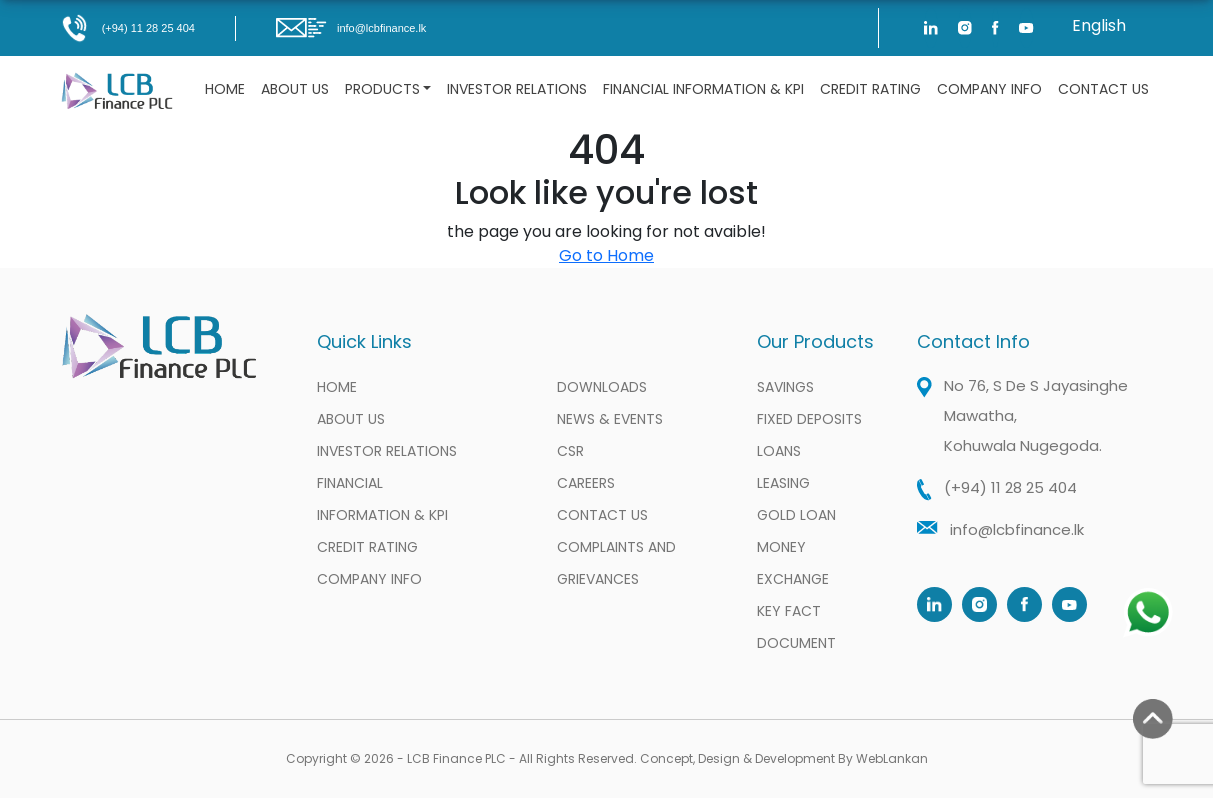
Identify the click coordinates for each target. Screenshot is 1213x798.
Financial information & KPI (703, 89)
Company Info (989, 89)
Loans (779, 451)
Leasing (783, 483)
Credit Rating (870, 89)
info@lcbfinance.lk (351, 28)
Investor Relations (517, 89)
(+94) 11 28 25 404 (128, 28)
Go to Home (606, 255)
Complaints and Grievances (616, 563)
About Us (295, 89)
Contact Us (1103, 89)
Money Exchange (793, 563)
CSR (570, 451)
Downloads (602, 387)
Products (382, 89)
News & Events (610, 419)
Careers (586, 483)
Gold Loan (796, 515)
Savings (785, 387)
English (1099, 25)
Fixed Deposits (809, 419)
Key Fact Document (796, 627)
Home (225, 89)
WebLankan (892, 758)
